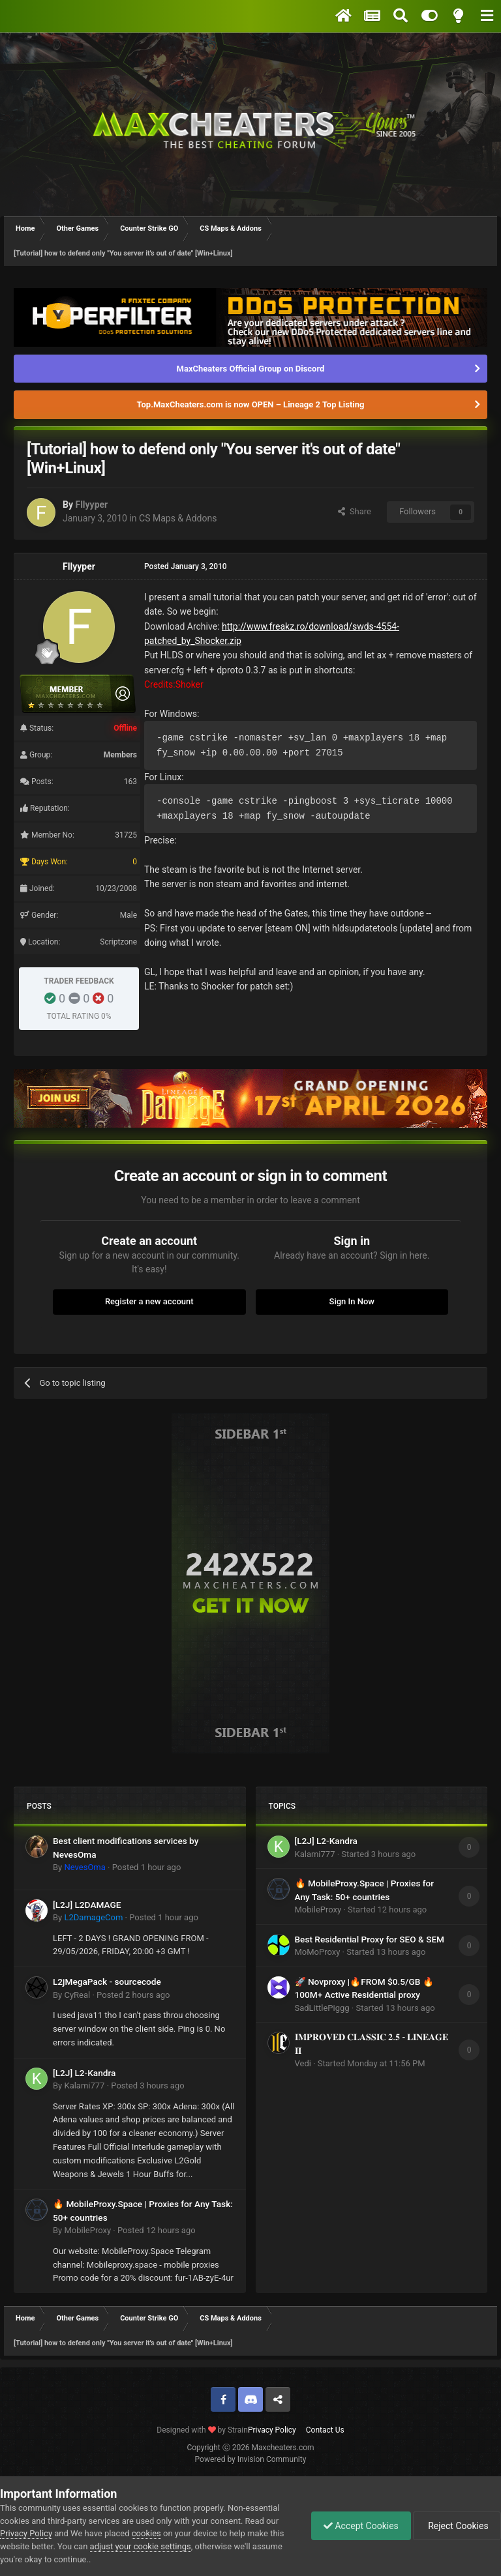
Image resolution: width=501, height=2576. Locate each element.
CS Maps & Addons (178, 518)
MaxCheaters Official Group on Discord (251, 368)
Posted (146, 1867)
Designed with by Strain (202, 2430)
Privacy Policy (272, 2430)
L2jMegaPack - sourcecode (107, 1981)
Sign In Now (351, 1301)
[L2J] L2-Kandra (84, 2073)
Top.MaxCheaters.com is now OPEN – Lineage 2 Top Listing (251, 404)
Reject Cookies (456, 2526)
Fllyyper (91, 504)
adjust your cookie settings (140, 2546)
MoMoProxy (318, 1952)
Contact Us (325, 2430)
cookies (146, 2533)
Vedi (303, 2063)
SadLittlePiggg (322, 2008)
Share (354, 511)
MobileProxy (87, 2230)
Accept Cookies (357, 2526)
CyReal (77, 1995)
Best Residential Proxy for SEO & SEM (370, 1939)
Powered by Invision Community (251, 2459)
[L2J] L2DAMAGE (87, 1904)
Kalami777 (84, 2085)
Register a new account (149, 1301)
